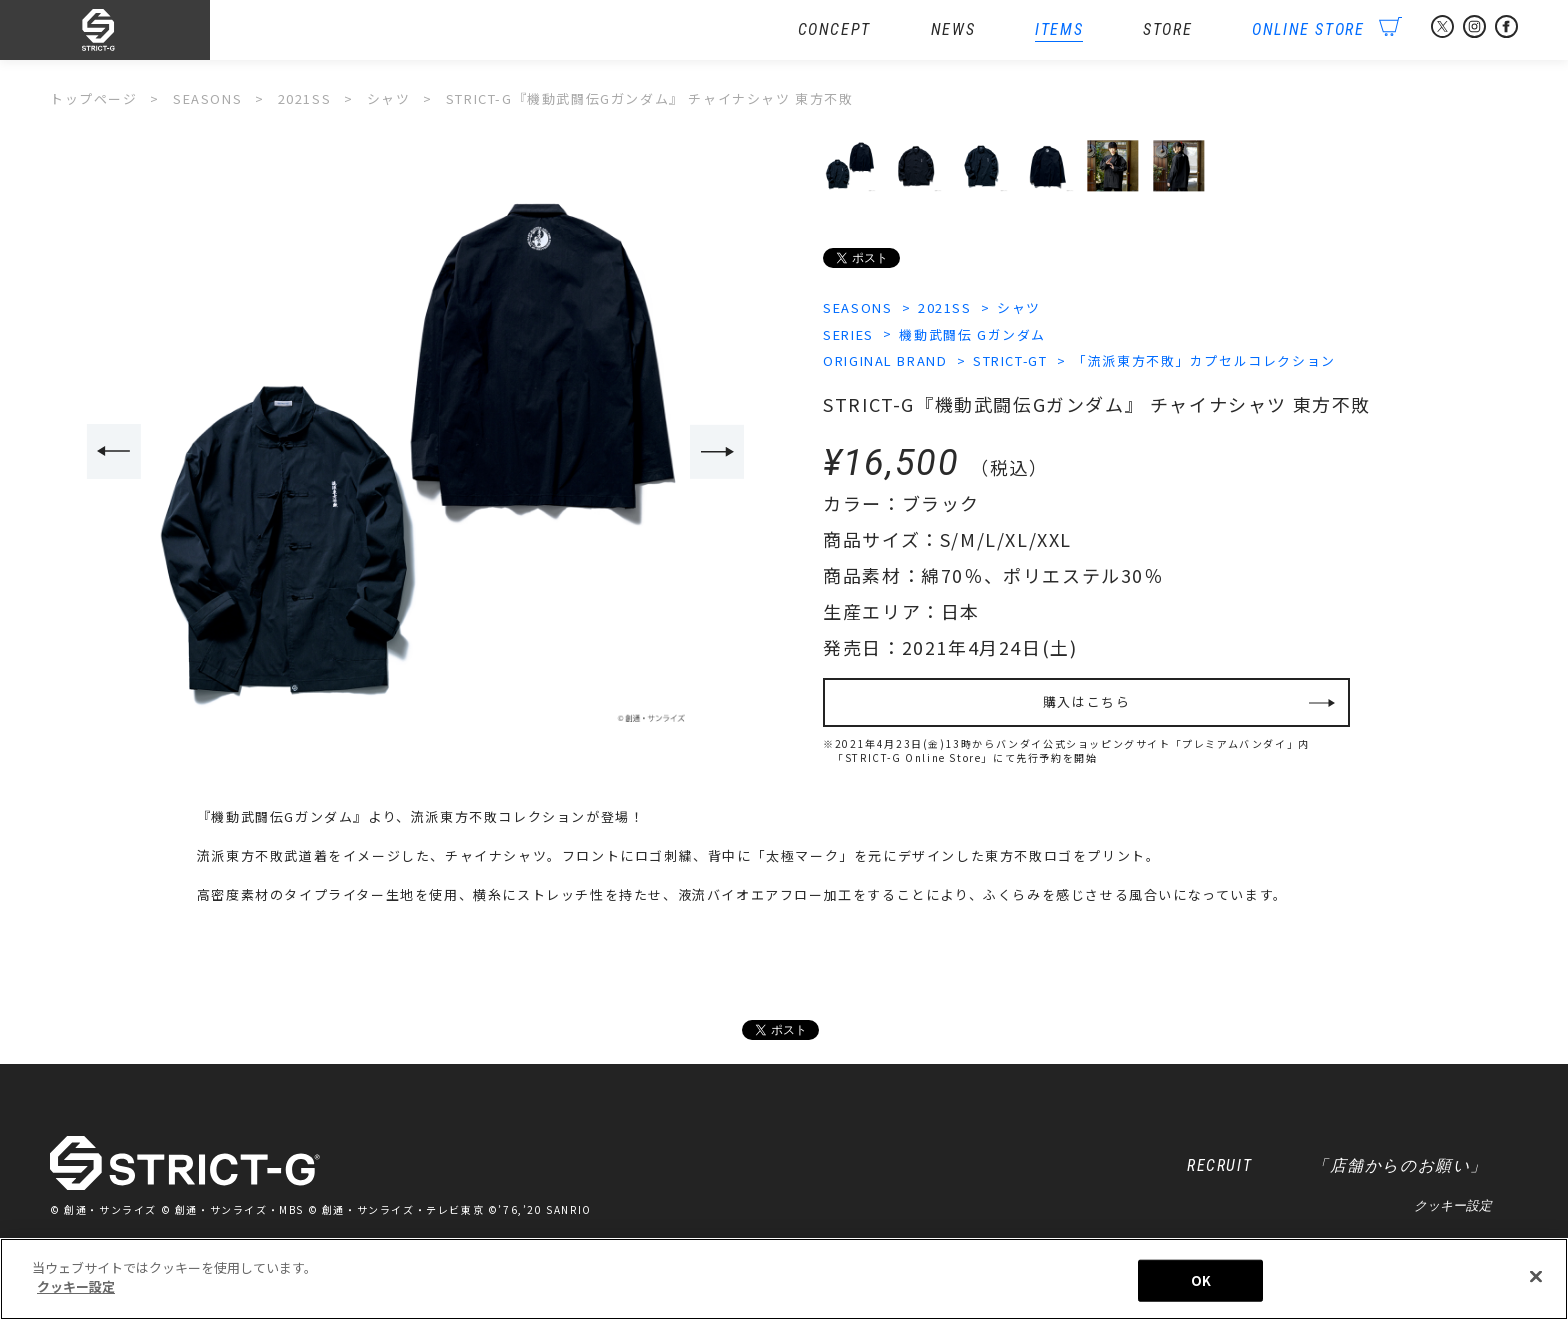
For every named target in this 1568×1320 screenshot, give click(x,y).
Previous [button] (113, 452)
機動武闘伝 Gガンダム (973, 334)
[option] (415, 453)
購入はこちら (1087, 703)
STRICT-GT (1011, 361)
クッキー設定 (1453, 1206)
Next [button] (717, 452)
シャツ (1020, 307)
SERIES (848, 334)
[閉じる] (1536, 1276)
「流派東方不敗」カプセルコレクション (1206, 361)
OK (1201, 1280)
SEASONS (857, 307)
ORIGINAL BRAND (885, 361)
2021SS (945, 307)
